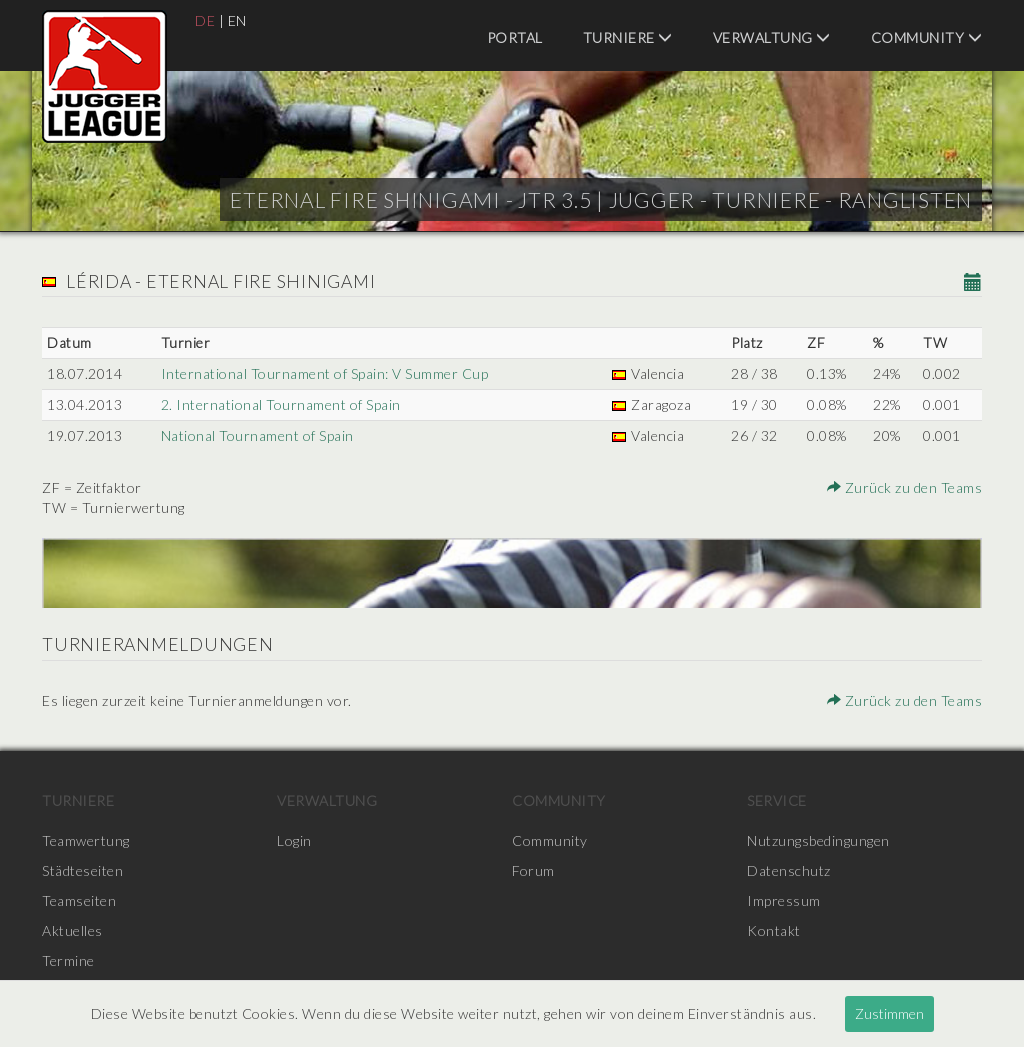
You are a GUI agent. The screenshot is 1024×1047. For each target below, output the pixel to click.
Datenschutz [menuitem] (789, 870)
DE (205, 20)
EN (237, 20)
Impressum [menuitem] (784, 900)
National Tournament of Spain (257, 435)
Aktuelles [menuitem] (72, 930)
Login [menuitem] (294, 840)
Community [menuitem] (927, 37)
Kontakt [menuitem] (774, 930)
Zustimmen (889, 1013)
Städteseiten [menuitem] (82, 870)
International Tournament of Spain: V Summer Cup (325, 373)
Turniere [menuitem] (628, 37)
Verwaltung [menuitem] (772, 37)
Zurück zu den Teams (905, 487)
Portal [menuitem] (515, 37)
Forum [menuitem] (533, 870)
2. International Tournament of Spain (281, 404)
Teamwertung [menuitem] (86, 840)
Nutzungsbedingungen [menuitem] (818, 840)
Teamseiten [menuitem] (79, 900)
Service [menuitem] (777, 800)
